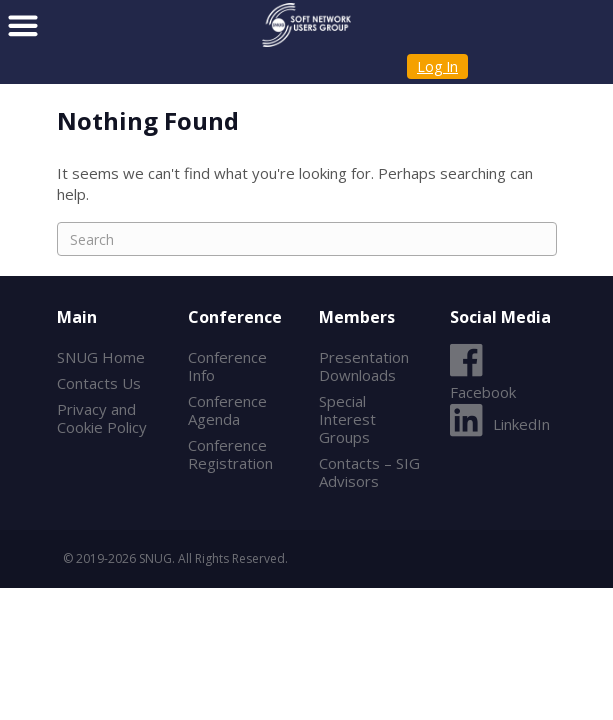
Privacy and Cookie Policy (102, 418)
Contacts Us (99, 383)
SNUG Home (101, 357)
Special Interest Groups (347, 419)
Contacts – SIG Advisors (369, 472)
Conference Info (227, 366)
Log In (437, 66)
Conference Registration (230, 454)
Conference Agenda (227, 410)
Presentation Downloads (364, 366)
